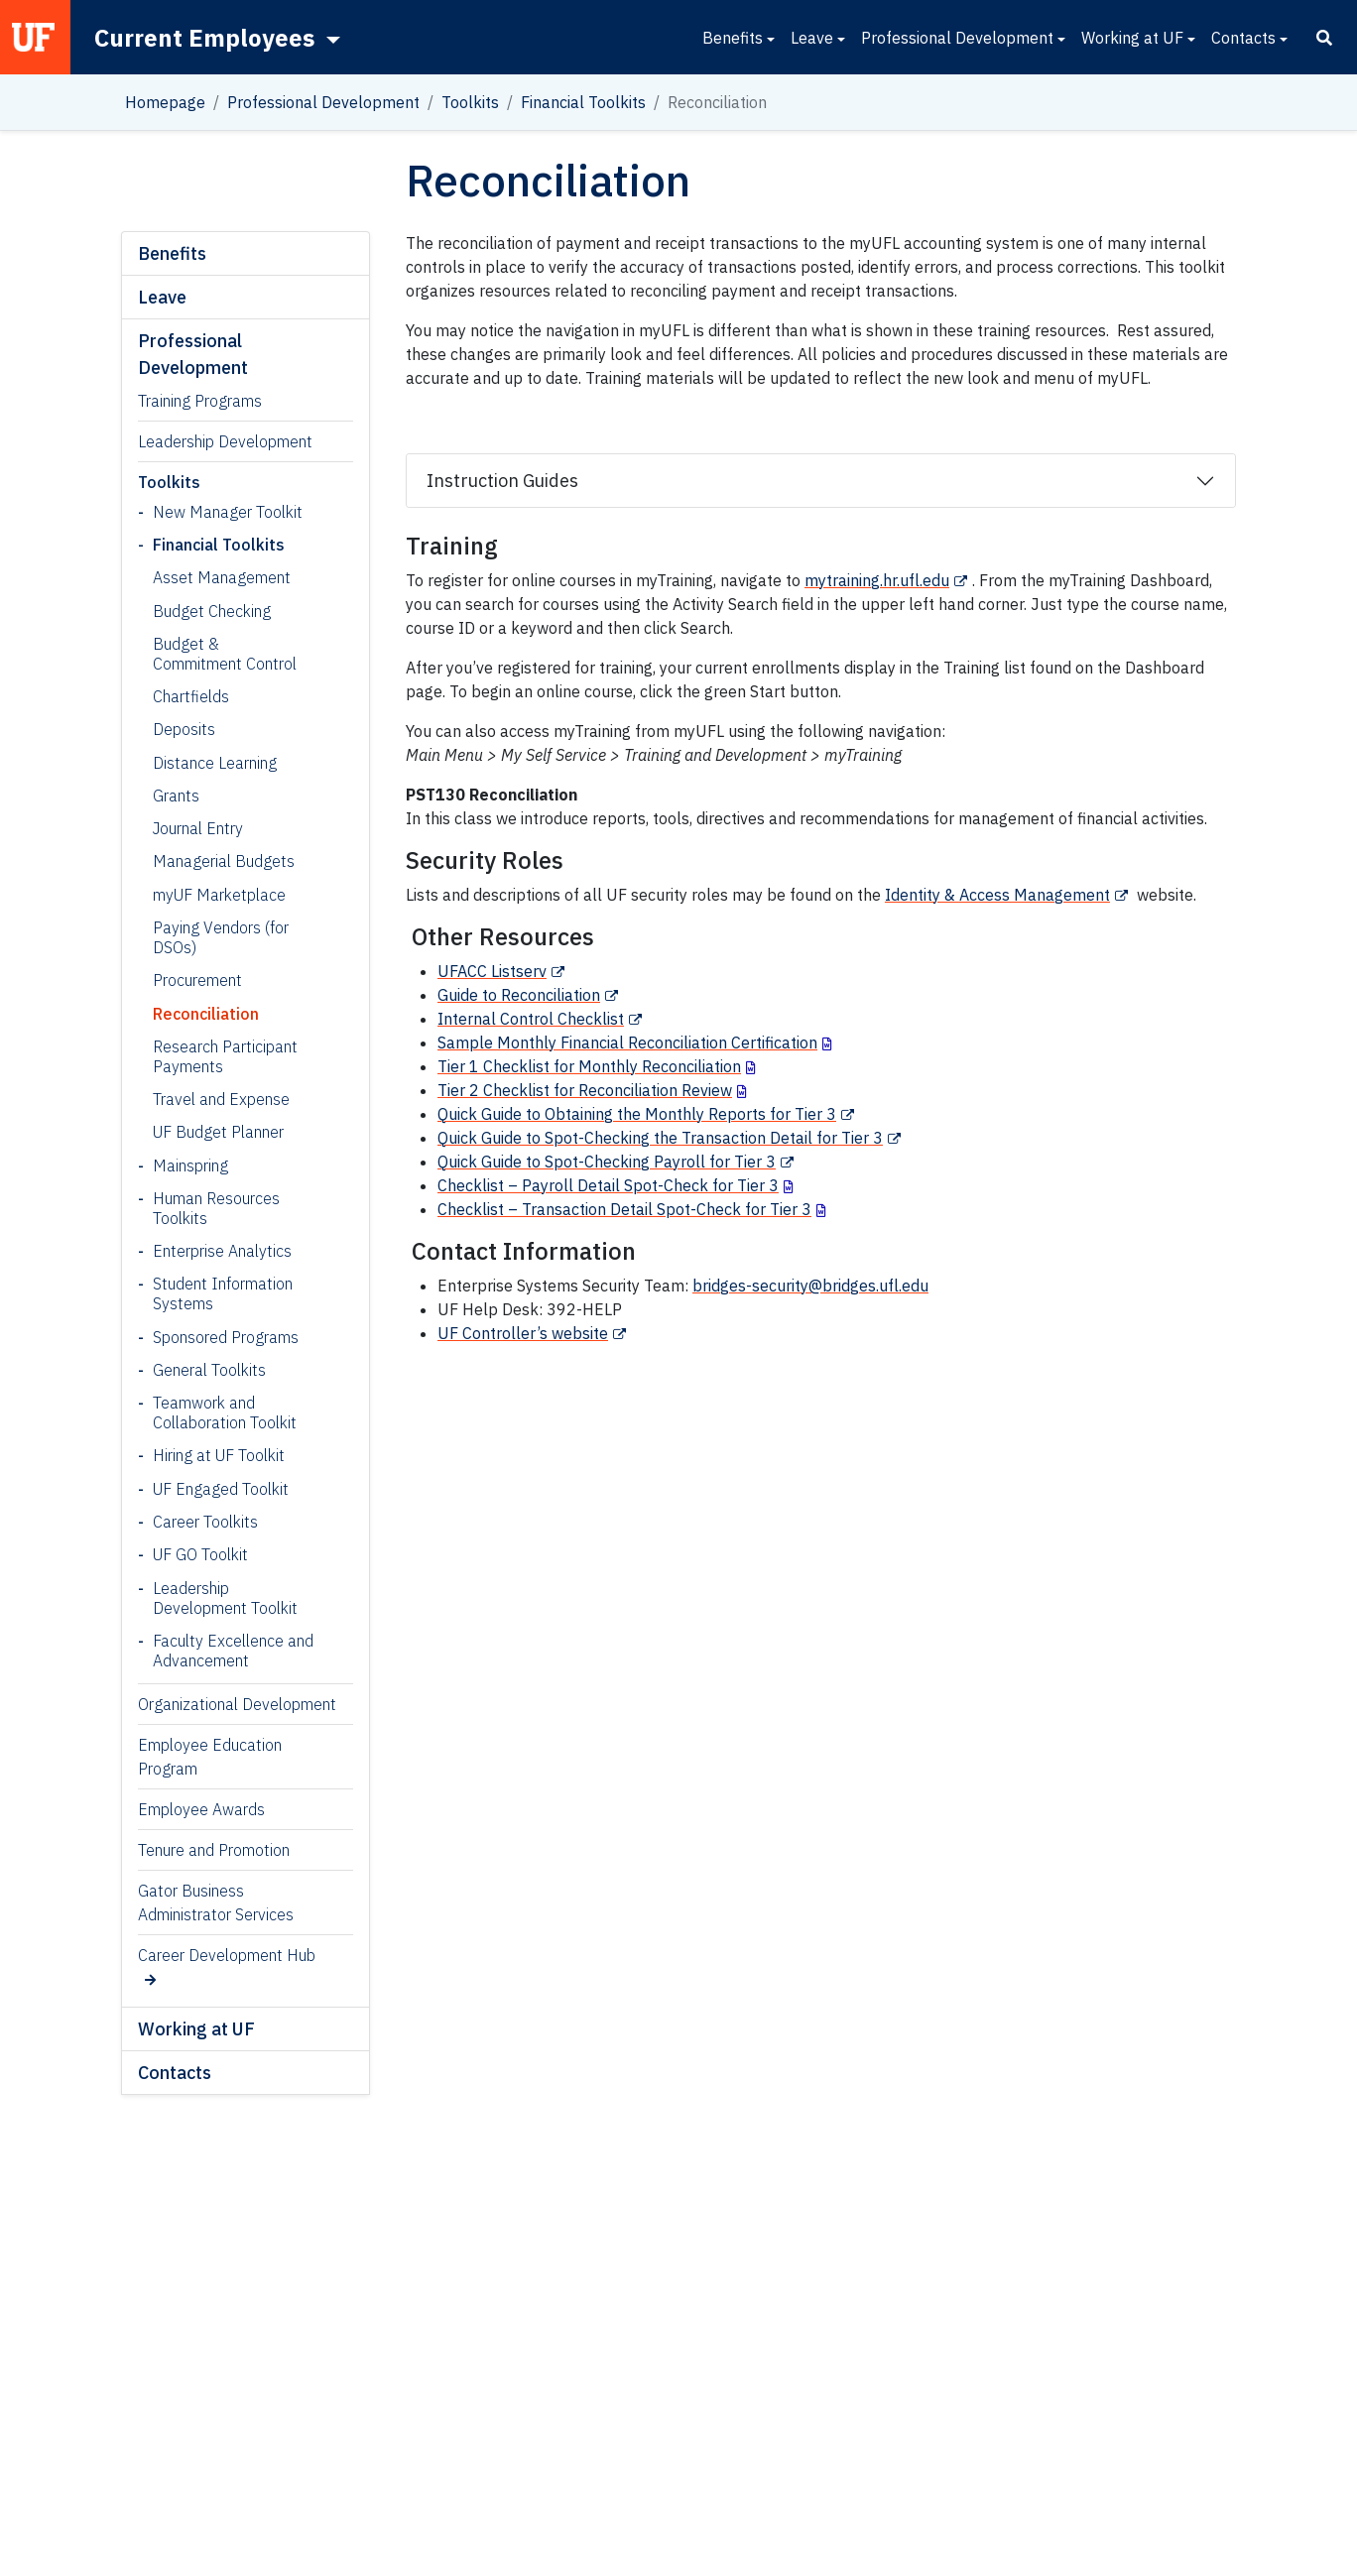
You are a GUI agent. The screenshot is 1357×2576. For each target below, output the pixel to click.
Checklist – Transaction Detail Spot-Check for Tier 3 (624, 1209)
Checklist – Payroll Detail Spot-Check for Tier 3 (608, 1185)
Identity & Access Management (997, 895)
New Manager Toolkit (228, 512)
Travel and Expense (221, 1099)
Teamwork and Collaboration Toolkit (225, 1412)
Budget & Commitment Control (225, 654)
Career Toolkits (205, 1522)
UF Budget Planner (218, 1132)
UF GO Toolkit (200, 1554)
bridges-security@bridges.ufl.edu (810, 1285)
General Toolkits (209, 1370)
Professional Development (957, 38)
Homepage (165, 102)
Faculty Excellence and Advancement (233, 1650)
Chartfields (191, 696)
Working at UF (1132, 38)
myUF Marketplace (219, 895)
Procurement (197, 980)
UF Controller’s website (522, 1333)
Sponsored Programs (226, 1337)
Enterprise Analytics (222, 1251)
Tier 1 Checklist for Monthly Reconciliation (589, 1066)
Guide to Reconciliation (518, 995)
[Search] (1324, 38)
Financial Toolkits (583, 102)
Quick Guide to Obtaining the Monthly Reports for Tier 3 (636, 1114)
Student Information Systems (223, 1293)
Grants (176, 795)
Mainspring (190, 1165)
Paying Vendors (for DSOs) (221, 937)
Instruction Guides (502, 480)
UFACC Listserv (492, 971)
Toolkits (470, 102)
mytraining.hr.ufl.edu (876, 580)
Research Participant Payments (225, 1056)
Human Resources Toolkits (216, 1208)
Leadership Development (225, 441)
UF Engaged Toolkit (221, 1489)
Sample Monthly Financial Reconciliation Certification (627, 1042)
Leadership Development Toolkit (225, 1598)
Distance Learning (215, 763)
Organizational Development (237, 1704)
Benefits (732, 38)
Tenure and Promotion (214, 1850)
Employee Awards (201, 1809)
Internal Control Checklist (530, 1019)
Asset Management (222, 577)
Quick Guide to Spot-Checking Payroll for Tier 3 (606, 1161)
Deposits (184, 729)
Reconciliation (206, 1014)
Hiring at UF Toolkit (219, 1455)
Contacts (1243, 38)
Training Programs (200, 401)
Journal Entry (198, 828)
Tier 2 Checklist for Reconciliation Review (584, 1090)
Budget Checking (212, 611)
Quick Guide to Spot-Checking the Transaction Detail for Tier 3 (660, 1138)
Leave (812, 38)
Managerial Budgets (224, 861)
